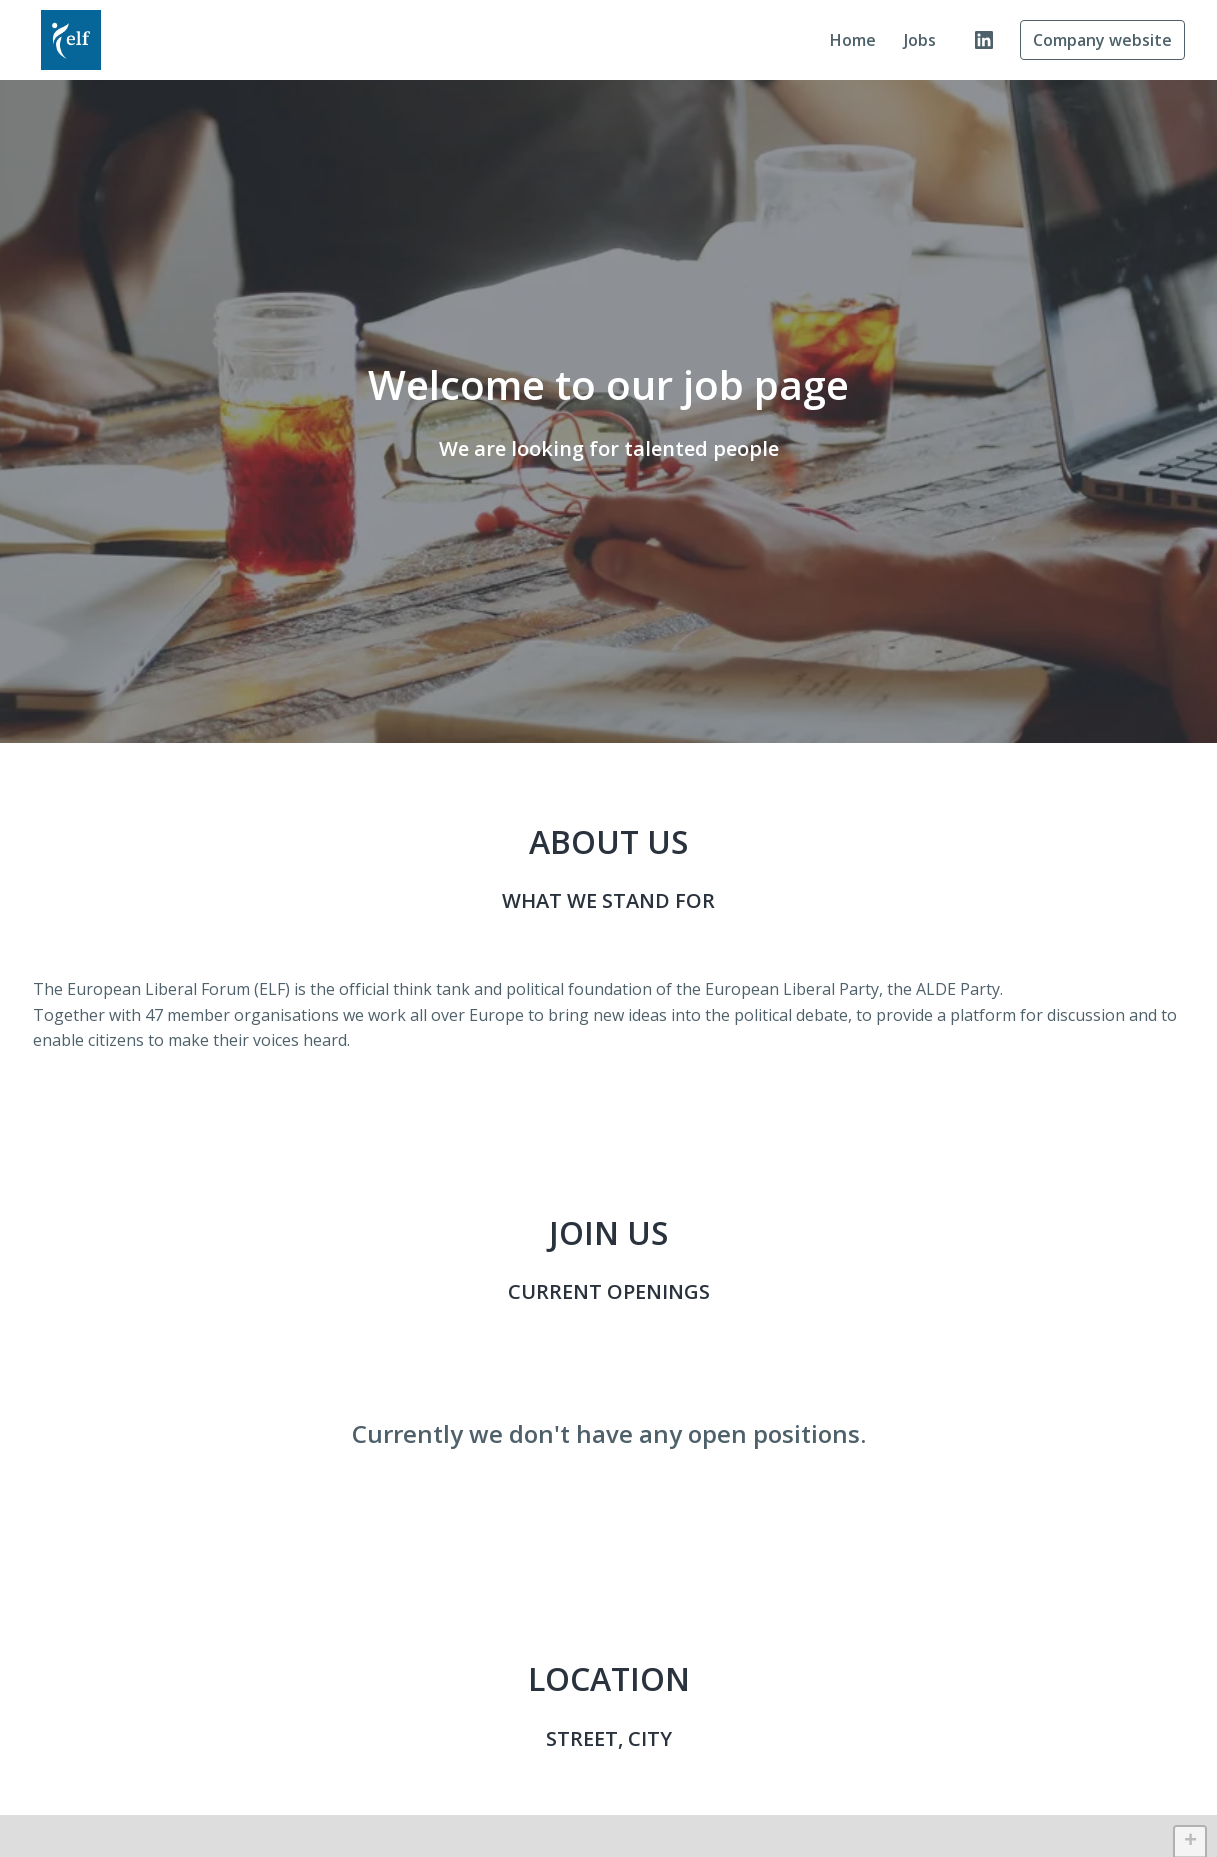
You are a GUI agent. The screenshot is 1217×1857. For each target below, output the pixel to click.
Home (853, 40)
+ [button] (1190, 1842)
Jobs (920, 40)
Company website (1102, 40)
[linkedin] (984, 40)
